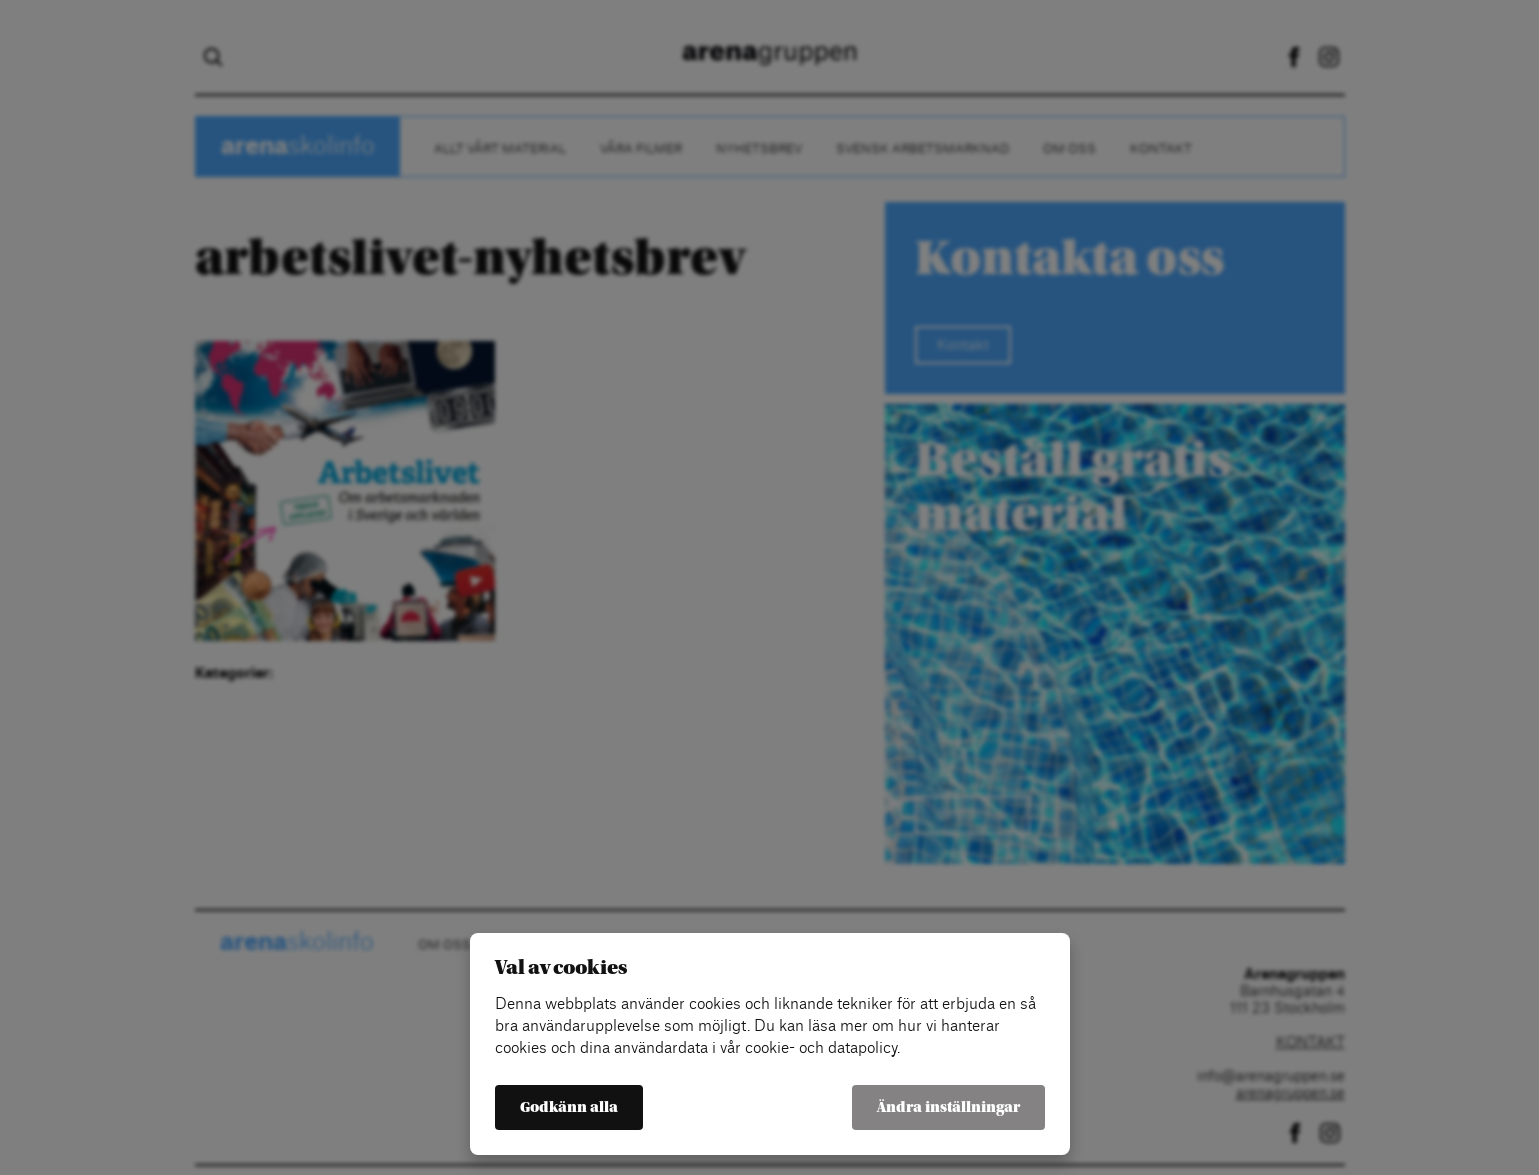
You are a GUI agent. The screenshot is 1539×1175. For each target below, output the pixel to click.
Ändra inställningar (948, 1107)
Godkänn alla (569, 1107)
